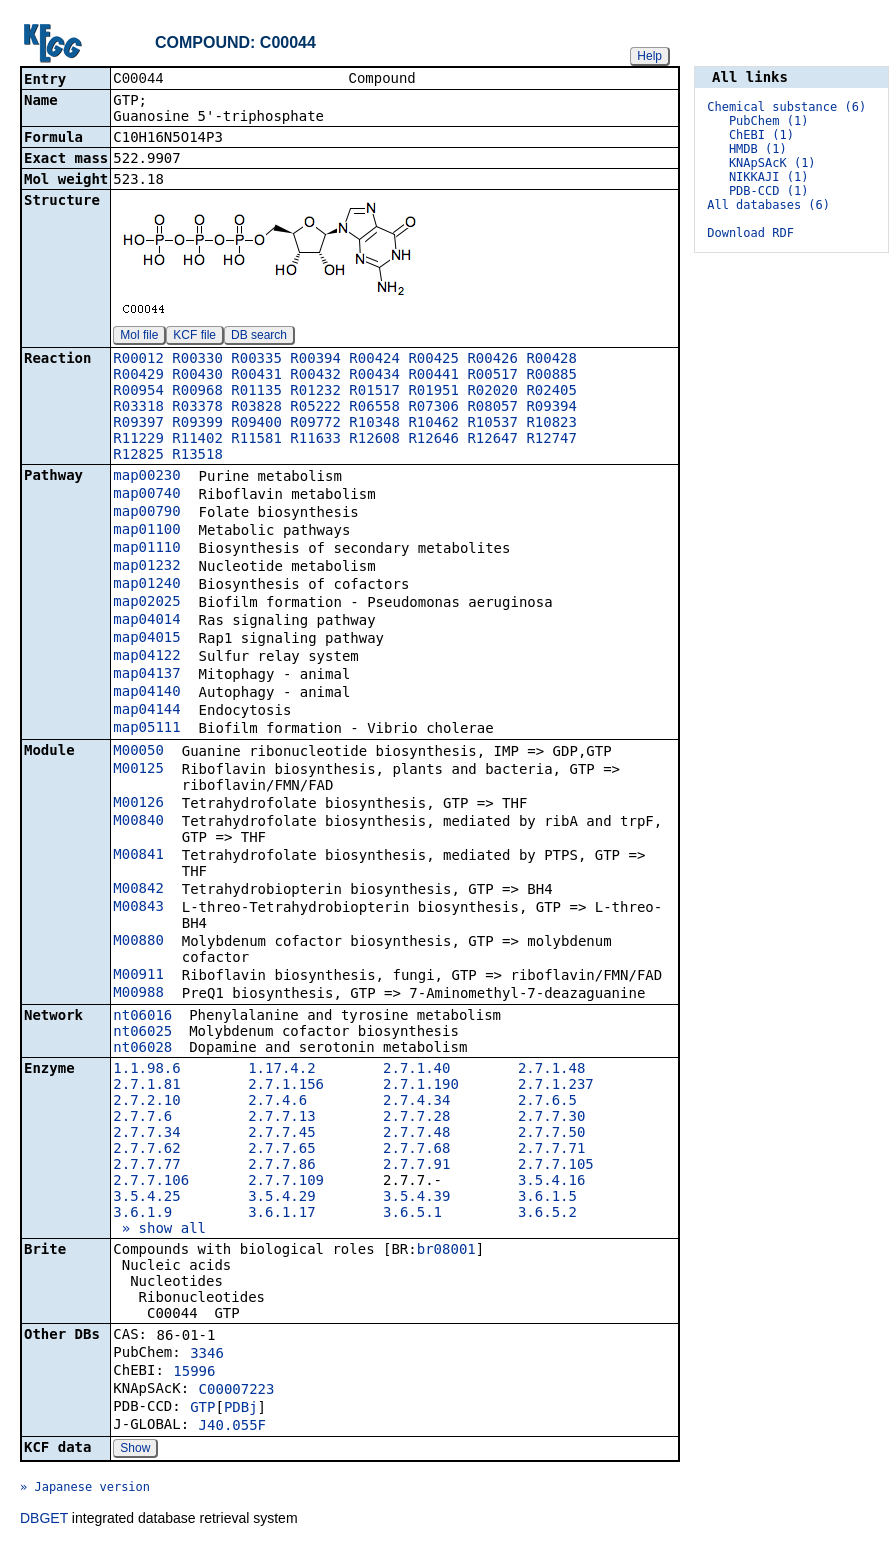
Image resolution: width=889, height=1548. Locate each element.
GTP (202, 1409)
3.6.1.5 (547, 1198)
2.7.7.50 (551, 1134)
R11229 (138, 440)
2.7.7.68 (416, 1150)
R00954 (138, 392)
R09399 (197, 424)
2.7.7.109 (286, 1182)
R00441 (433, 376)
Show (135, 1450)
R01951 (433, 392)
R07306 (433, 408)
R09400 (256, 424)
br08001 (446, 1251)
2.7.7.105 (556, 1166)
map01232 (146, 567)
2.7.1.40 (416, 1070)
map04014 (146, 621)
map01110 (146, 549)
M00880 (138, 942)
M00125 (138, 770)
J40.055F (232, 1427)
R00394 (315, 360)
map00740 (146, 495)
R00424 (374, 360)
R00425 (433, 360)
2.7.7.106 (151, 1182)
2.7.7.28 (416, 1118)
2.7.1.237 (556, 1086)
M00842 (138, 890)
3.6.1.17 (281, 1214)
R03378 (197, 408)
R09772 (315, 424)
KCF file (194, 337)
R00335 (256, 360)
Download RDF (750, 233)
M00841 (138, 856)
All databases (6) (768, 205)
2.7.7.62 (146, 1150)
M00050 (138, 752)
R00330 (197, 360)
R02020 (492, 392)
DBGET (44, 1520)
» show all (159, 1230)
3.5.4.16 (551, 1182)
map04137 (146, 675)
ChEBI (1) (761, 135)
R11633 (315, 440)
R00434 (374, 376)
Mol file (139, 337)
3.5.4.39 (416, 1198)
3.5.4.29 (281, 1198)
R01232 (315, 392)
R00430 (197, 376)
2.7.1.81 (146, 1086)
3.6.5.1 (412, 1214)
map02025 (146, 603)
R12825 (138, 456)
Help (649, 56)
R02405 (551, 392)
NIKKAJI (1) (768, 177)
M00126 (138, 804)
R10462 (433, 424)
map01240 (146, 585)
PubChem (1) (768, 121)
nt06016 (142, 1017)
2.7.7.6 (142, 1118)
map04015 (146, 639)
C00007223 (237, 1391)
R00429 (138, 376)
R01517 (374, 392)
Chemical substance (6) (786, 107)
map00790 (146, 513)
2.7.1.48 (551, 1070)
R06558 (374, 408)
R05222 (315, 408)
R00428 (551, 360)
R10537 (492, 424)
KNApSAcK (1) (772, 163)
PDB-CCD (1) (768, 191)
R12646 (433, 440)
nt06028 (142, 1049)
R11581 (256, 440)
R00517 (492, 376)
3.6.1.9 (142, 1214)
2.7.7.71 (551, 1150)
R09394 (551, 408)
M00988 (138, 994)
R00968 (197, 392)
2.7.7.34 (146, 1134)
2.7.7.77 (146, 1166)
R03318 (138, 408)
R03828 (256, 408)
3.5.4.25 (146, 1198)
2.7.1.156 (286, 1086)
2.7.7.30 (551, 1118)
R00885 (551, 376)
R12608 (374, 440)
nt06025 (142, 1033)
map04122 (146, 657)
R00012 (138, 360)
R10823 (551, 424)
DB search (259, 337)
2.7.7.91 (416, 1166)
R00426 (492, 360)
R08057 (492, 408)
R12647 (492, 440)
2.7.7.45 (281, 1134)
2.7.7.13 (281, 1118)
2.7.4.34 (416, 1102)
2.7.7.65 (281, 1150)
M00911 (138, 976)
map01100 (146, 531)
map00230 (146, 477)
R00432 (315, 376)
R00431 (256, 376)
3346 (207, 1355)
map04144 (146, 711)
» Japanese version (85, 1489)
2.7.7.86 (281, 1166)
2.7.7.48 (416, 1134)
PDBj (241, 1409)
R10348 (374, 424)
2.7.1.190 (421, 1086)
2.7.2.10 (146, 1102)
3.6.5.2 (547, 1214)
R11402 (197, 440)
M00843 (138, 908)
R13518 (197, 456)
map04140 (146, 693)
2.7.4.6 (277, 1102)
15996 (194, 1373)
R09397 (138, 424)
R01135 (256, 392)
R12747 (551, 440)
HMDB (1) (758, 149)
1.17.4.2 (281, 1070)
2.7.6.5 (547, 1102)
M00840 (138, 822)
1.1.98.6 (146, 1070)
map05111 (146, 729)
